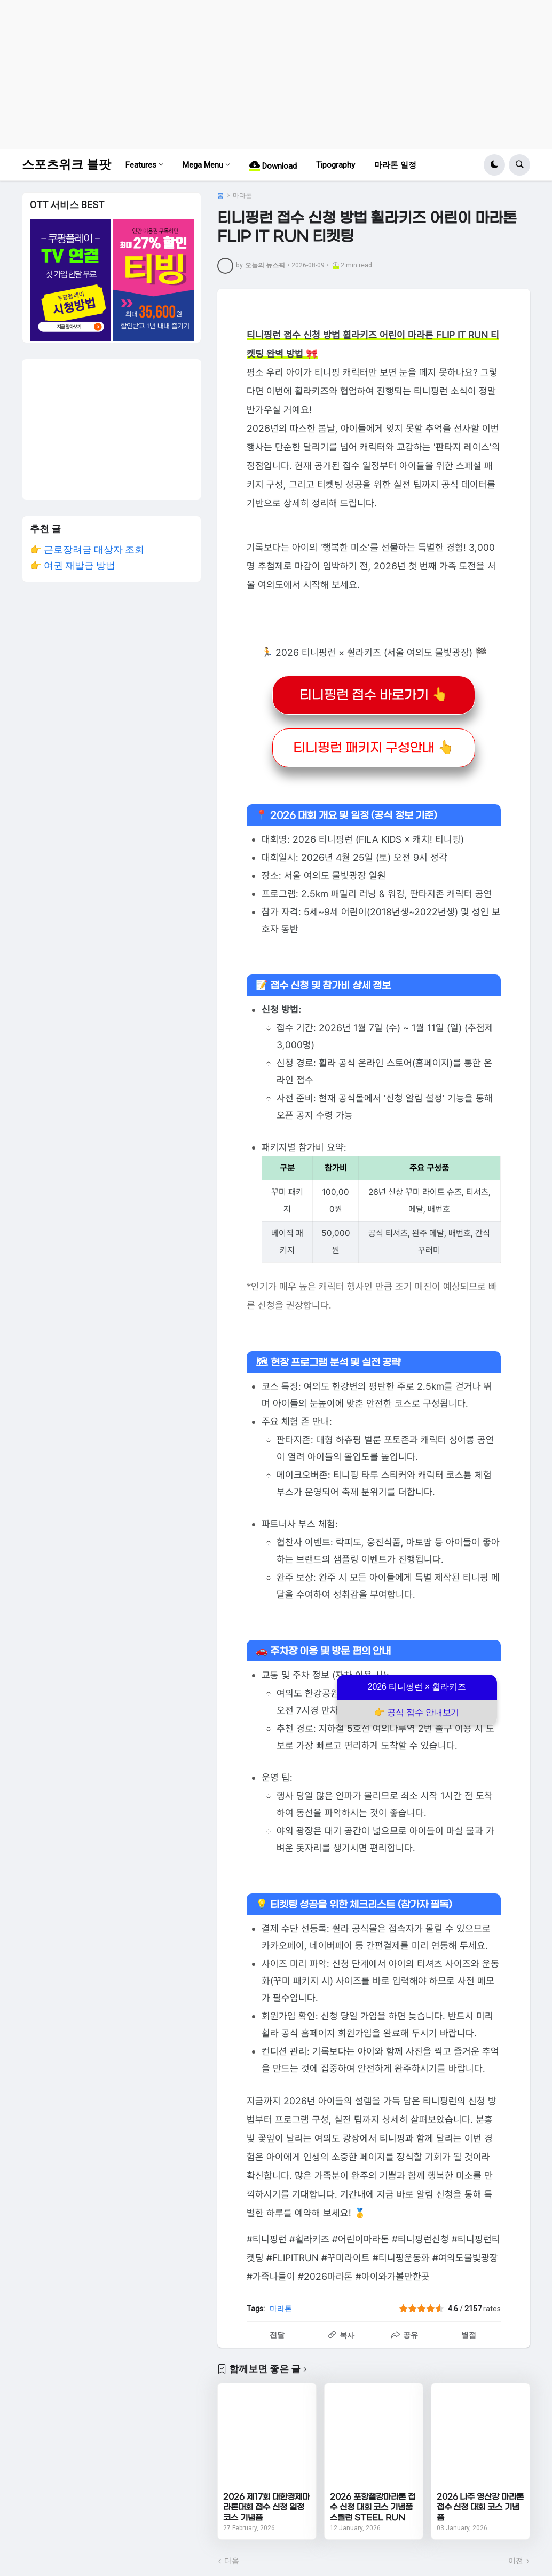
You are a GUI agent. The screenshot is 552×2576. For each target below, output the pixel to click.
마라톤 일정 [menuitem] (395, 165)
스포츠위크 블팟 (66, 164)
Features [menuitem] (140, 165)
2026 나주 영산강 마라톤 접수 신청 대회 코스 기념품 (480, 2507)
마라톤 (242, 195)
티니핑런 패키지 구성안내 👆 (373, 748)
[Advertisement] (276, 74)
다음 (231, 2560)
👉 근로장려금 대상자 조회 (87, 549)
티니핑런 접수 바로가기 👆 (373, 695)
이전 (515, 2560)
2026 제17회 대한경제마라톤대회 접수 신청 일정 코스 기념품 (266, 2507)
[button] (494, 165)
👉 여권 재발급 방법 (72, 565)
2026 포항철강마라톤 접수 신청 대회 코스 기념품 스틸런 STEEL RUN (372, 2507)
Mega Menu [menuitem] (203, 165)
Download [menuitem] (273, 164)
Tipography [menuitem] (335, 165)
